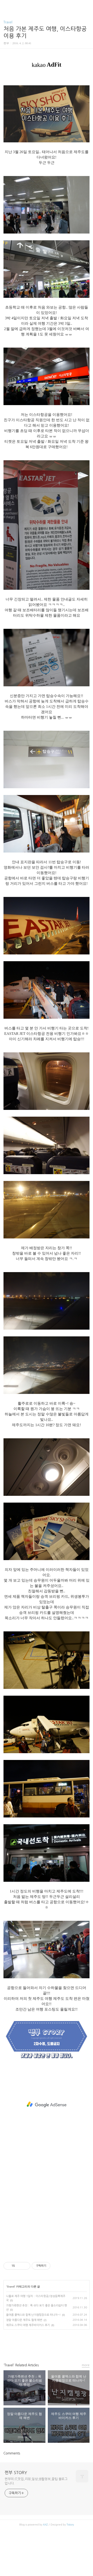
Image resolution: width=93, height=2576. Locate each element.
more (86, 2411)
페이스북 (36, 2394)
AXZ (45, 2571)
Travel (7, 22)
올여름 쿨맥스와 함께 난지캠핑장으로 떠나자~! (33, 2361)
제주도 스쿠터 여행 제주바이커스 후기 (28, 2372)
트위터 (57, 2394)
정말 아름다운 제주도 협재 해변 (24, 2366)
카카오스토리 (46, 2394)
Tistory (70, 2571)
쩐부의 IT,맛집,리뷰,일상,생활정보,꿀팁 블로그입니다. (36, 2528)
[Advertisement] (46, 104)
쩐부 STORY (16, 2519)
